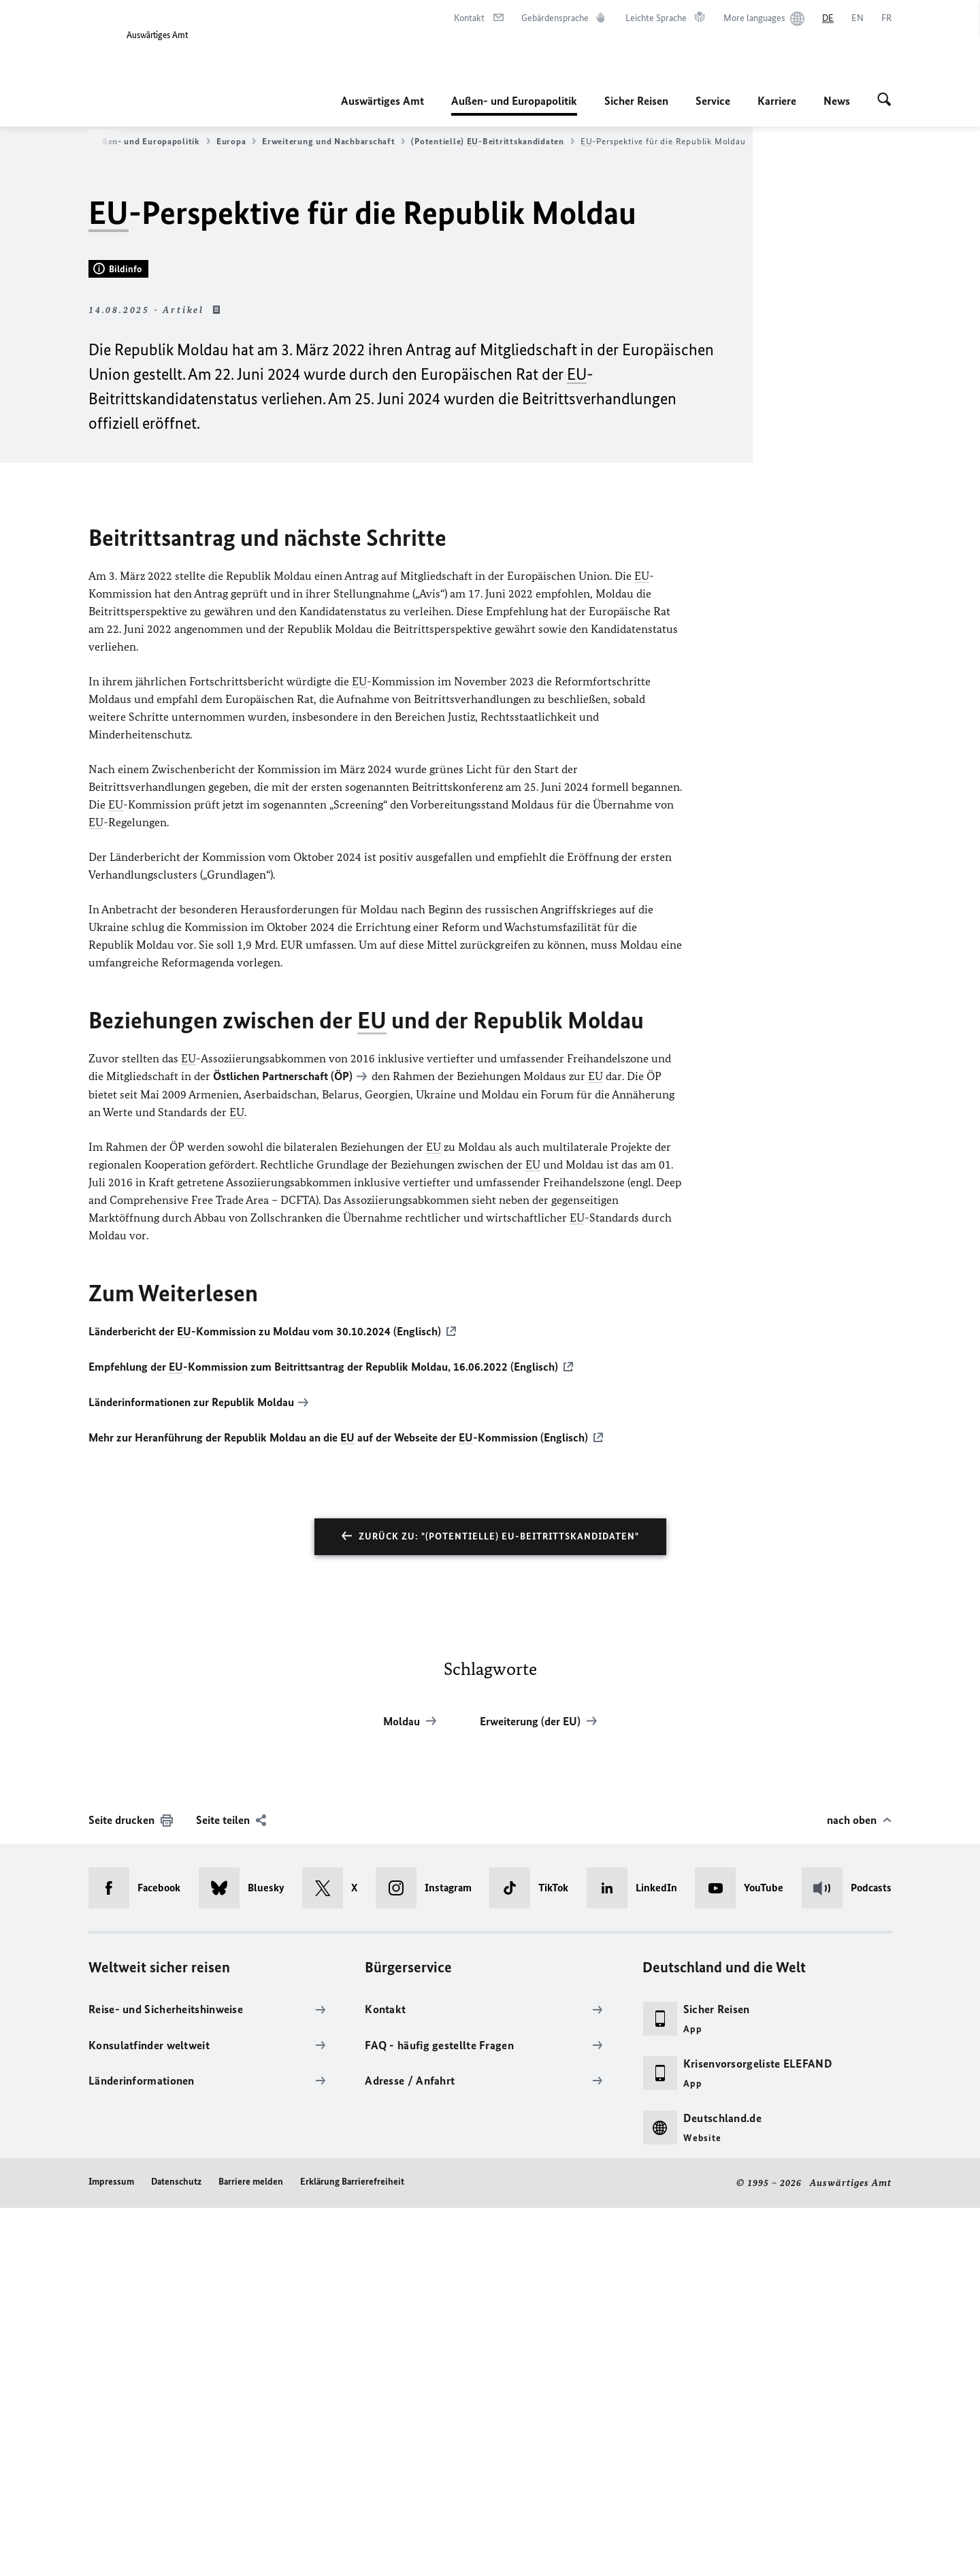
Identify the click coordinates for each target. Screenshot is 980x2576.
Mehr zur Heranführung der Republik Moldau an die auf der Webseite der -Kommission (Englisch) (338, 1806)
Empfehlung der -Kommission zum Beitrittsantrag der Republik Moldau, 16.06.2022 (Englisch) (323, 1737)
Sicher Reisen (636, 101)
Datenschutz (176, 2550)
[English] (857, 18)
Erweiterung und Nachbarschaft (333, 141)
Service (713, 101)
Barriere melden (250, 2550)
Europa (236, 141)
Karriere (776, 101)
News (836, 101)
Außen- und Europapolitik (514, 101)
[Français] (886, 18)
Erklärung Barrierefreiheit (352, 2550)
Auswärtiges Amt (382, 101)
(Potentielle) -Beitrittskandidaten (492, 141)
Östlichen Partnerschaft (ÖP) (283, 1447)
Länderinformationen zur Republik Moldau (191, 1771)
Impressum (111, 2550)
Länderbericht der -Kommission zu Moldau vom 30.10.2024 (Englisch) (264, 1702)
